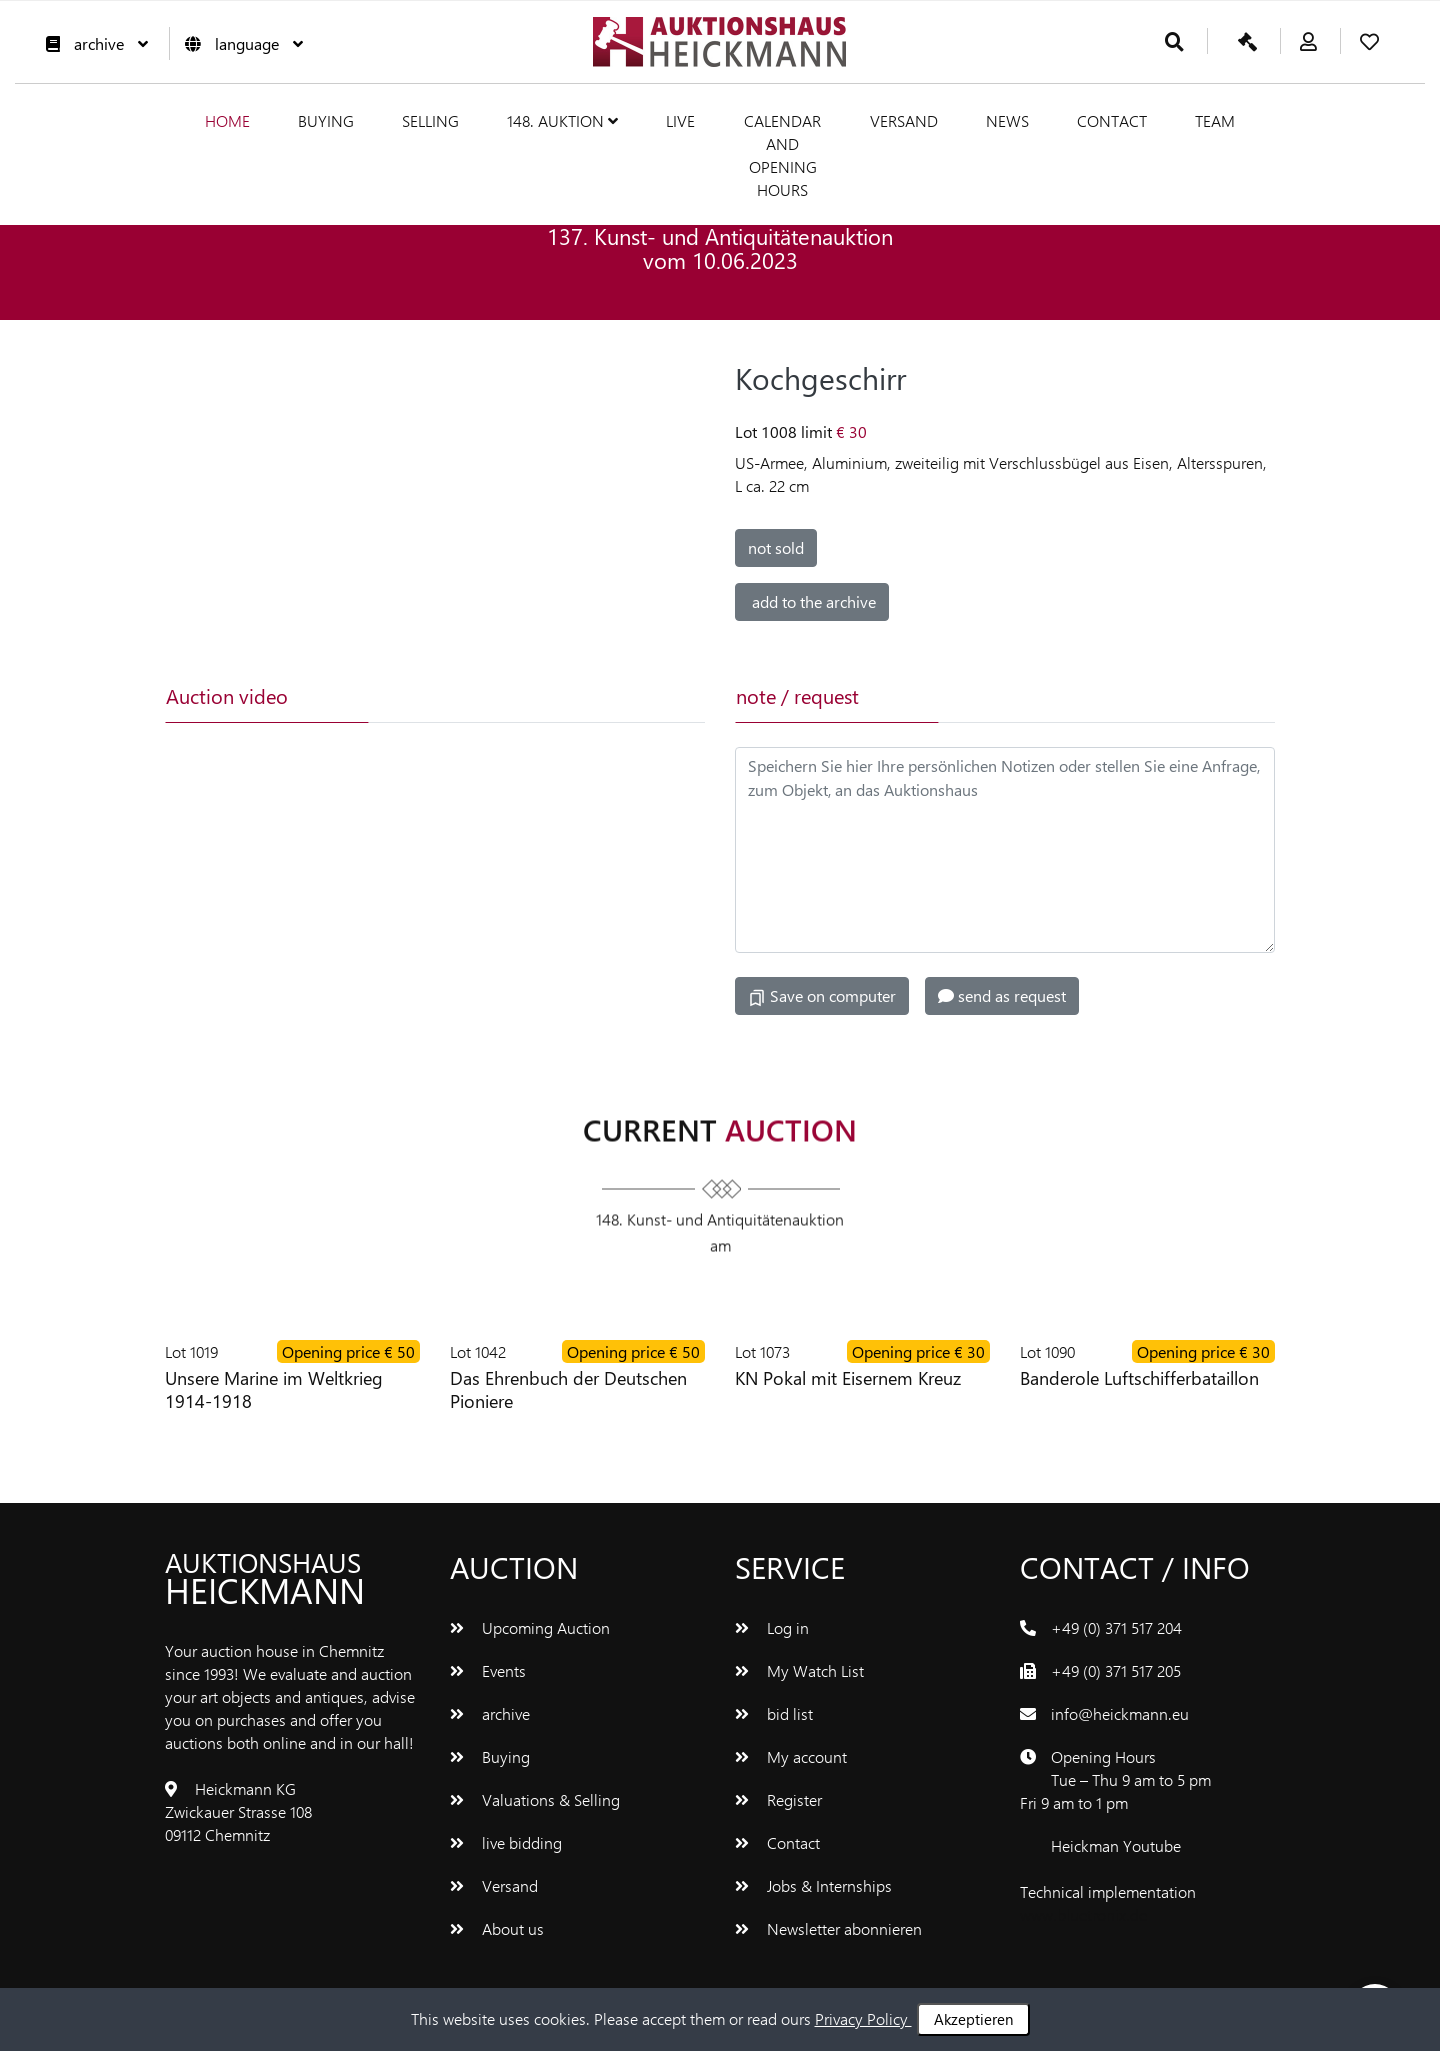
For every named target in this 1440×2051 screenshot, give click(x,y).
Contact (1112, 120)
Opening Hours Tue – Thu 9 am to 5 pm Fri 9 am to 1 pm (1115, 1779)
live (680, 120)
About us (497, 1928)
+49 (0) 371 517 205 (1116, 1670)
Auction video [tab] (227, 695)
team (1215, 120)
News (1007, 120)
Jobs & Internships (813, 1885)
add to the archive (812, 601)
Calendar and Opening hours (782, 155)
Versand (904, 120)
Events (488, 1670)
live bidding (506, 1842)
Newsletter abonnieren (828, 1928)
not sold (776, 547)
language (239, 43)
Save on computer (822, 996)
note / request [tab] (797, 695)
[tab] (467, 696)
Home (227, 120)
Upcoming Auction (530, 1627)
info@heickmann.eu (1120, 1713)
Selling (430, 120)
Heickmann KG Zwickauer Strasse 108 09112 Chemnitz (238, 1811)
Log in (772, 1627)
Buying (326, 120)
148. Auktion (562, 120)
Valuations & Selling (535, 1799)
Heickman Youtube (1116, 1845)
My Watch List (799, 1670)
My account (791, 1756)
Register (778, 1799)
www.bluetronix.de (1083, 1914)
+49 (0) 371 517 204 (1116, 1627)
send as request (1002, 995)
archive (92, 43)
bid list (774, 1713)
